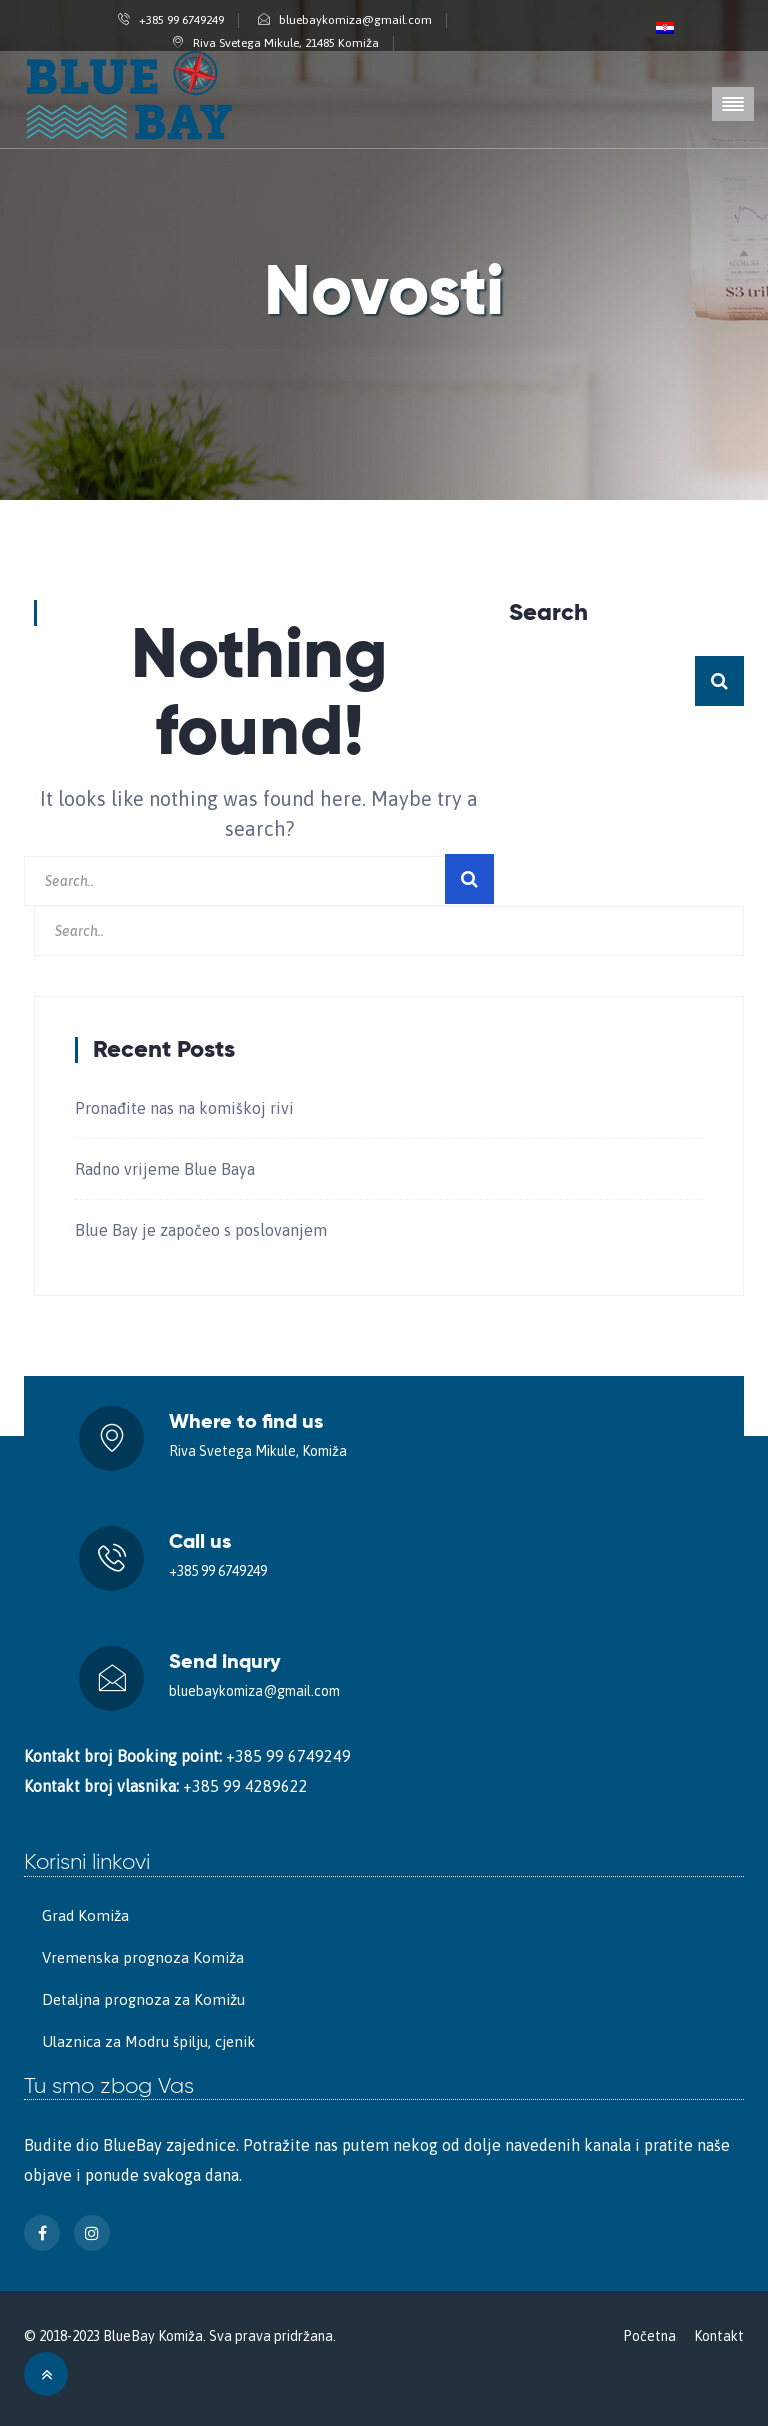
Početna (649, 2336)
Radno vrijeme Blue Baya (165, 1169)
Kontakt (719, 2336)
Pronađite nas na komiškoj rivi (184, 1108)
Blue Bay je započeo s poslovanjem (201, 1230)
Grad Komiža (85, 1915)
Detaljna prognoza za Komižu (143, 1999)
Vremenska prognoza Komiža (143, 1957)
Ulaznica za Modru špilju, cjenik (148, 2041)
